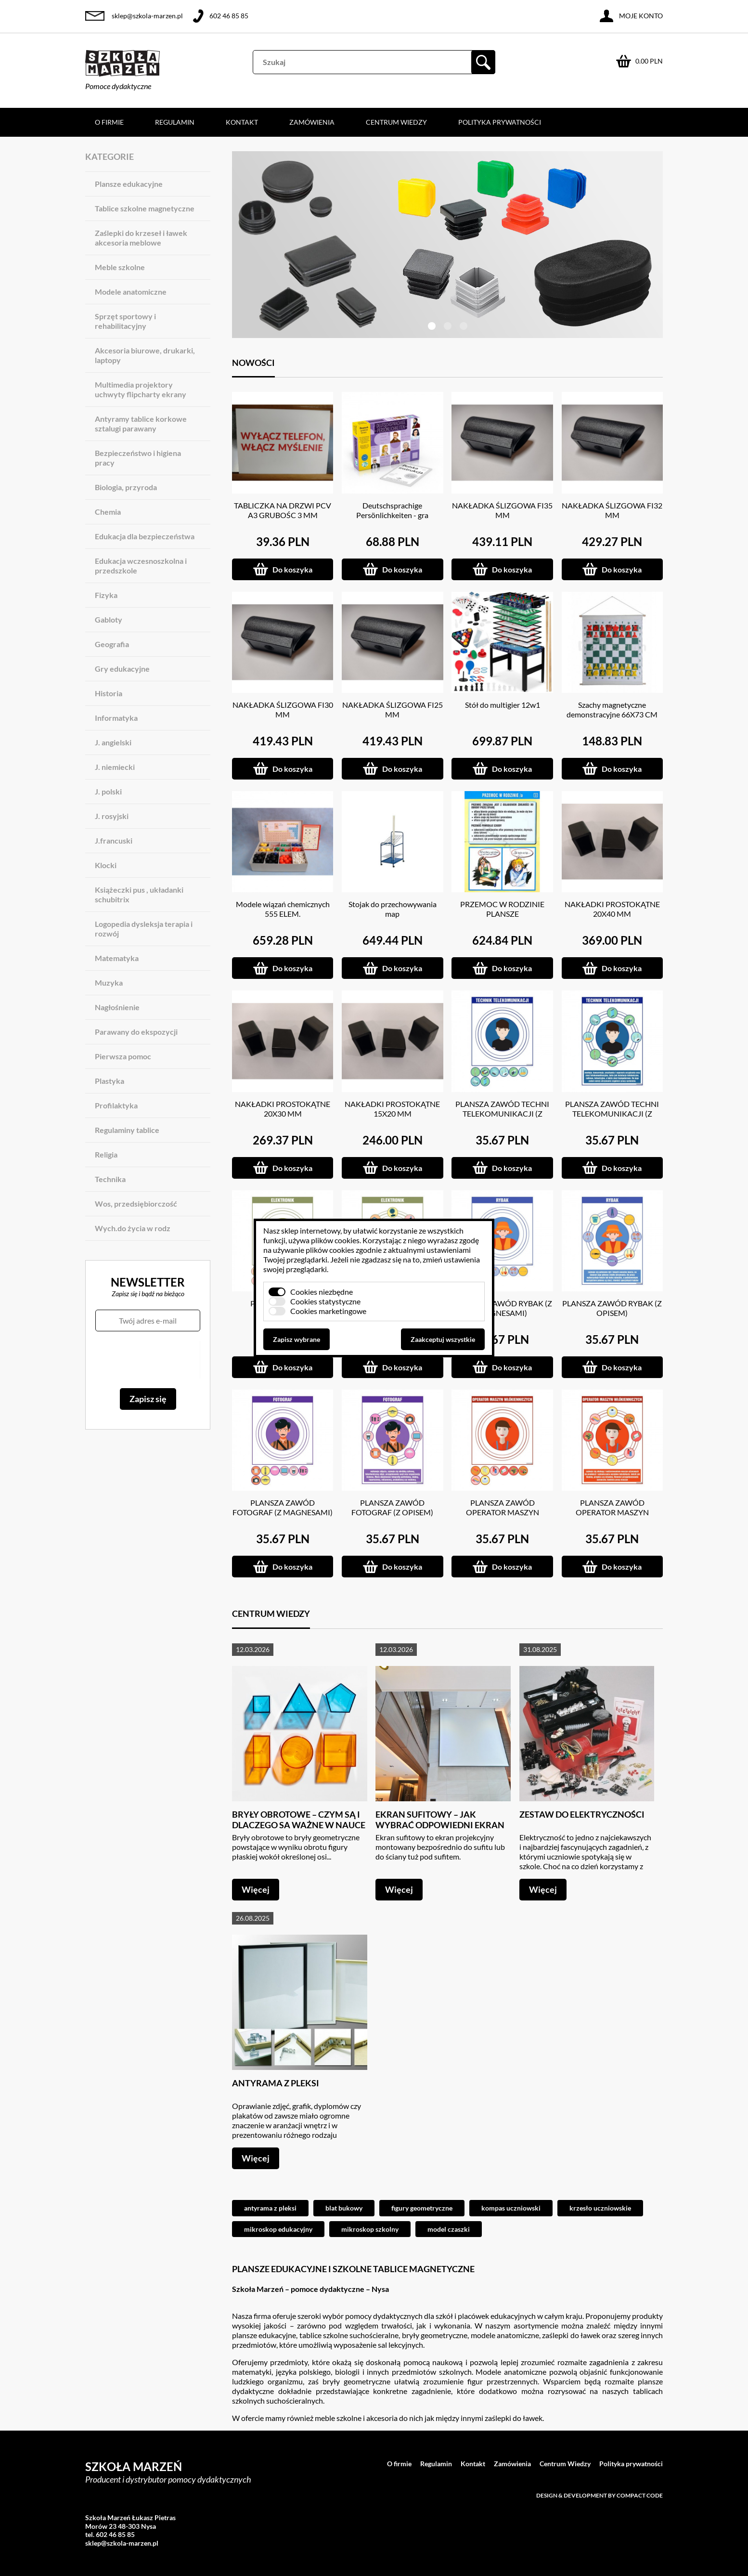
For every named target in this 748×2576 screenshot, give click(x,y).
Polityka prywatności (499, 122)
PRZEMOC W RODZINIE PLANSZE (502, 908)
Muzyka (109, 982)
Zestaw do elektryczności (582, 1814)
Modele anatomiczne (131, 291)
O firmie (109, 122)
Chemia (108, 511)
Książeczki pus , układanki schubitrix (139, 894)
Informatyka (116, 717)
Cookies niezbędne (321, 1291)
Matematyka (117, 958)
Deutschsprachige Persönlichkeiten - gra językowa (392, 515)
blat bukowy (343, 2208)
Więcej (256, 1889)
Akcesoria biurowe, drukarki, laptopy (145, 355)
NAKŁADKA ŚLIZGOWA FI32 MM (612, 510)
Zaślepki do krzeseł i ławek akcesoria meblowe (141, 237)
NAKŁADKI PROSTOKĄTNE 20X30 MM (282, 1108)
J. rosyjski (112, 815)
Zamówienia (312, 122)
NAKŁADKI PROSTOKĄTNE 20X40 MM (612, 908)
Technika (110, 1179)
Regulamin (174, 122)
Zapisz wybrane (296, 1339)
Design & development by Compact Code (599, 2495)
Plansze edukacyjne (129, 183)
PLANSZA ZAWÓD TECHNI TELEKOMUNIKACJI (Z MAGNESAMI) (502, 1113)
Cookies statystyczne (325, 1301)
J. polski (108, 791)
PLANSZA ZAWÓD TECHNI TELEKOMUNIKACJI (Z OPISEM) (612, 1113)
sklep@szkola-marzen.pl (147, 16)
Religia (106, 1154)
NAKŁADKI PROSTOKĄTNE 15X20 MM (392, 1108)
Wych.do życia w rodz (132, 1228)
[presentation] (147, 1360)
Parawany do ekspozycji (136, 1031)
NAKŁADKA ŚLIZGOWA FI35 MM (502, 510)
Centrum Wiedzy (396, 122)
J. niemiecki (115, 766)
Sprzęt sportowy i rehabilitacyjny (125, 321)
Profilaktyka (116, 1105)
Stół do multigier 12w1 (502, 704)
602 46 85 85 (228, 16)
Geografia (112, 644)
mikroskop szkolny (370, 2229)
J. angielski (113, 742)
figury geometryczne (421, 2208)
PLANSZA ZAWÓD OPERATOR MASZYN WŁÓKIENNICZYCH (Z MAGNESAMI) (502, 1517)
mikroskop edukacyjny (278, 2229)
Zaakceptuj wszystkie (443, 1339)
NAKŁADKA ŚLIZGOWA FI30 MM (282, 709)
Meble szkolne (120, 267)
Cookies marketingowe (328, 1310)
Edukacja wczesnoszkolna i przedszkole (141, 565)
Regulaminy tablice (127, 1129)
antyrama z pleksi (270, 2208)
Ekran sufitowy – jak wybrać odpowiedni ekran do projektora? (439, 1825)
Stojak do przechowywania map (392, 908)
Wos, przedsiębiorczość (136, 1203)
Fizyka (106, 594)
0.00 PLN (649, 61)
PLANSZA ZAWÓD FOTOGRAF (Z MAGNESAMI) (282, 1507)
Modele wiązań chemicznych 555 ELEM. (283, 908)
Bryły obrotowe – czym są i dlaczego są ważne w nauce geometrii (298, 1825)
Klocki (105, 865)
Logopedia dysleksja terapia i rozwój (144, 928)
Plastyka (109, 1080)
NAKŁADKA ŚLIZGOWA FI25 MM (392, 709)
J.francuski (113, 840)
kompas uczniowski (511, 2208)
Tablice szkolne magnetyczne (144, 208)
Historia (108, 693)
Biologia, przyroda (126, 487)
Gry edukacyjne (122, 668)
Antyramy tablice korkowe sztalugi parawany (141, 423)
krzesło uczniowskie (600, 2208)
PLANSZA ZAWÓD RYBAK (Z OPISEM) (612, 1308)
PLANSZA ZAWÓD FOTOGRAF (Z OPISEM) (392, 1507)
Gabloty (108, 619)
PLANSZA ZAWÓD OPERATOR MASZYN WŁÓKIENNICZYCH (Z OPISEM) (612, 1517)
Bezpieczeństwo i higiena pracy (138, 457)
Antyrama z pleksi (275, 2083)
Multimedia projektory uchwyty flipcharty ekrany (140, 389)
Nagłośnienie (117, 1007)
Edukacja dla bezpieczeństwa (144, 536)
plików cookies (335, 1240)
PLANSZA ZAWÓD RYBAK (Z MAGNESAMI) (502, 1308)
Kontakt (242, 122)
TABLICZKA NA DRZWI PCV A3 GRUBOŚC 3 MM (282, 510)
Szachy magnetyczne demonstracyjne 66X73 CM (612, 709)
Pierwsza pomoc (123, 1056)
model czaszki (448, 2229)
